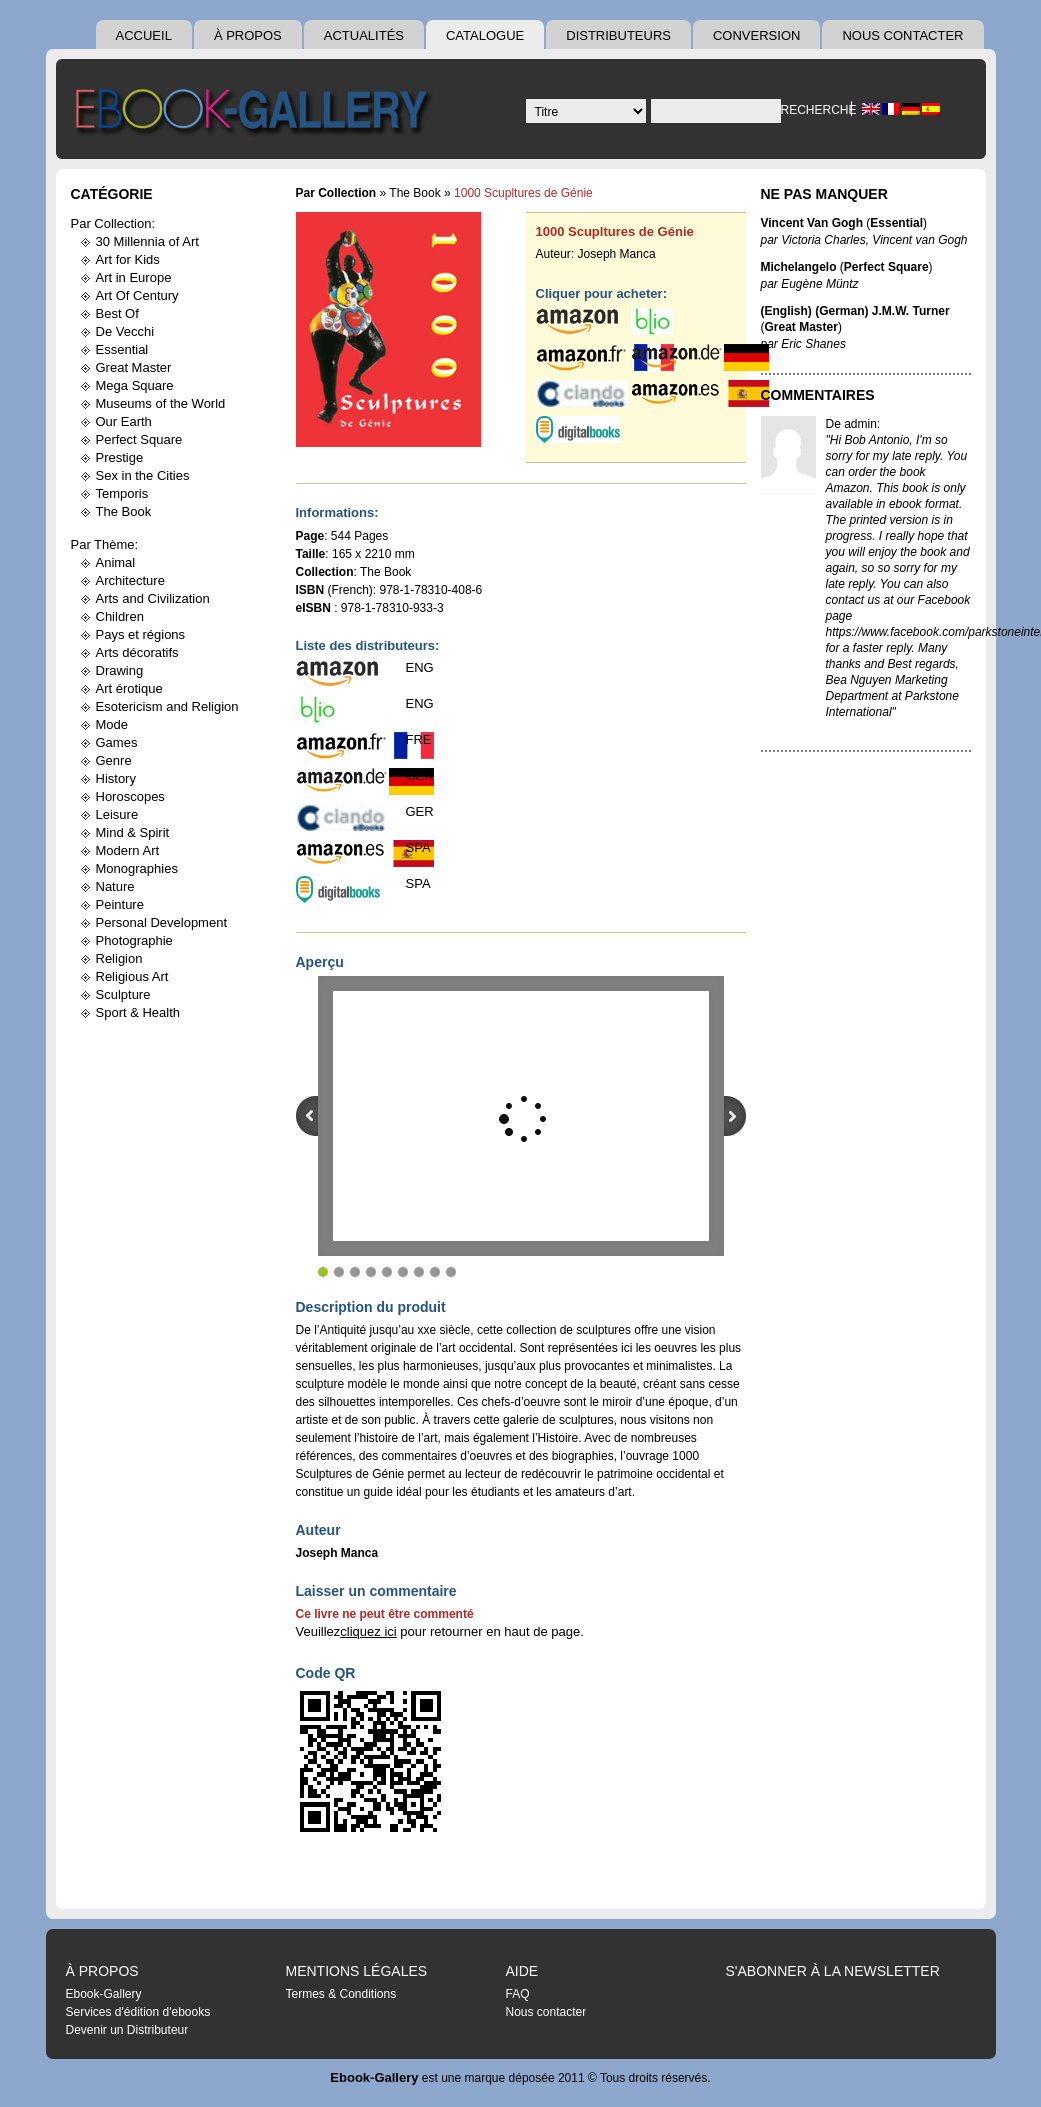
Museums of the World (161, 403)
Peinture (120, 904)
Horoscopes (130, 796)
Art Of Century (137, 295)
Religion (119, 958)
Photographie (134, 940)
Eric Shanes (813, 344)
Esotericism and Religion (167, 706)
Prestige (120, 457)
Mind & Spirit (133, 832)
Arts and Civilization (153, 598)
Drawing (120, 670)
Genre (114, 760)
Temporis (122, 493)
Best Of (117, 313)
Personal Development (162, 922)
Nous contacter (902, 35)
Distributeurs (618, 35)
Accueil (144, 35)
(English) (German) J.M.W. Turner (855, 311)
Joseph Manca (617, 254)
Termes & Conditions (341, 1994)
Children (120, 616)
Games (117, 742)
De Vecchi (125, 331)
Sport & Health (138, 1012)
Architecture (130, 580)
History (116, 778)
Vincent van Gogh (919, 240)
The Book (124, 511)
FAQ (518, 1994)
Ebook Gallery (256, 114)
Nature (115, 886)
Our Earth (124, 421)
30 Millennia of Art (147, 241)
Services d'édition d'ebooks (138, 2012)
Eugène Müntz (819, 284)
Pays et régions (141, 634)
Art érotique (129, 688)
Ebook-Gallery (104, 1994)
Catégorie (112, 194)
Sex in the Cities (143, 475)
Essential (122, 349)
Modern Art (128, 850)
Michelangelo (799, 267)
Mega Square (135, 385)
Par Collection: (113, 223)
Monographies (137, 868)
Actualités (364, 35)
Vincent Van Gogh (812, 223)
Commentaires (818, 395)
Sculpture (123, 994)
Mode (112, 724)
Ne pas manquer (824, 194)
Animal (116, 562)
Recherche (816, 110)
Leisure (117, 814)
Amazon (848, 488)
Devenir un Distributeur (127, 2030)
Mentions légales (357, 1971)
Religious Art (132, 976)
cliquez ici (368, 1631)
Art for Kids (128, 259)
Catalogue (485, 35)
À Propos (248, 35)
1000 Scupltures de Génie (615, 231)
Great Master (134, 367)
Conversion (756, 35)
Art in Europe (134, 277)
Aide (522, 1971)
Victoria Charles (823, 240)
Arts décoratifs (137, 652)
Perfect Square (139, 439)
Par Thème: (105, 544)
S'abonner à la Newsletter (833, 1971)
